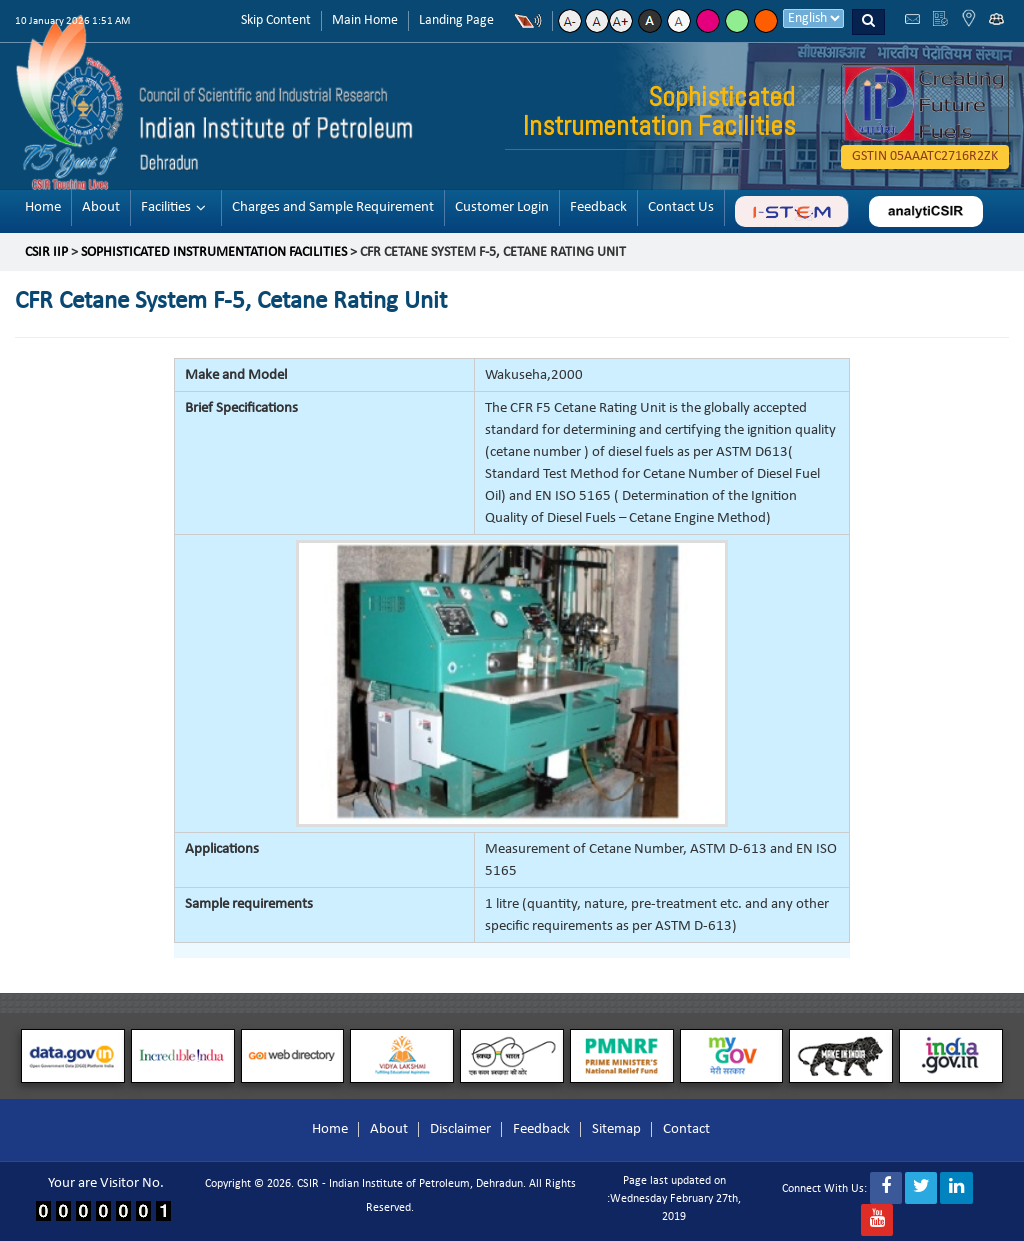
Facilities (166, 207)
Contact (686, 1129)
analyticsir (926, 211)
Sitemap (616, 1129)
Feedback (598, 207)
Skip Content (276, 20)
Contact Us (681, 207)
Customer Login (502, 207)
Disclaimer (460, 1129)
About (101, 207)
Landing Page (456, 20)
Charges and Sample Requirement (333, 207)
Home (43, 207)
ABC (791, 211)
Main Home (365, 20)
